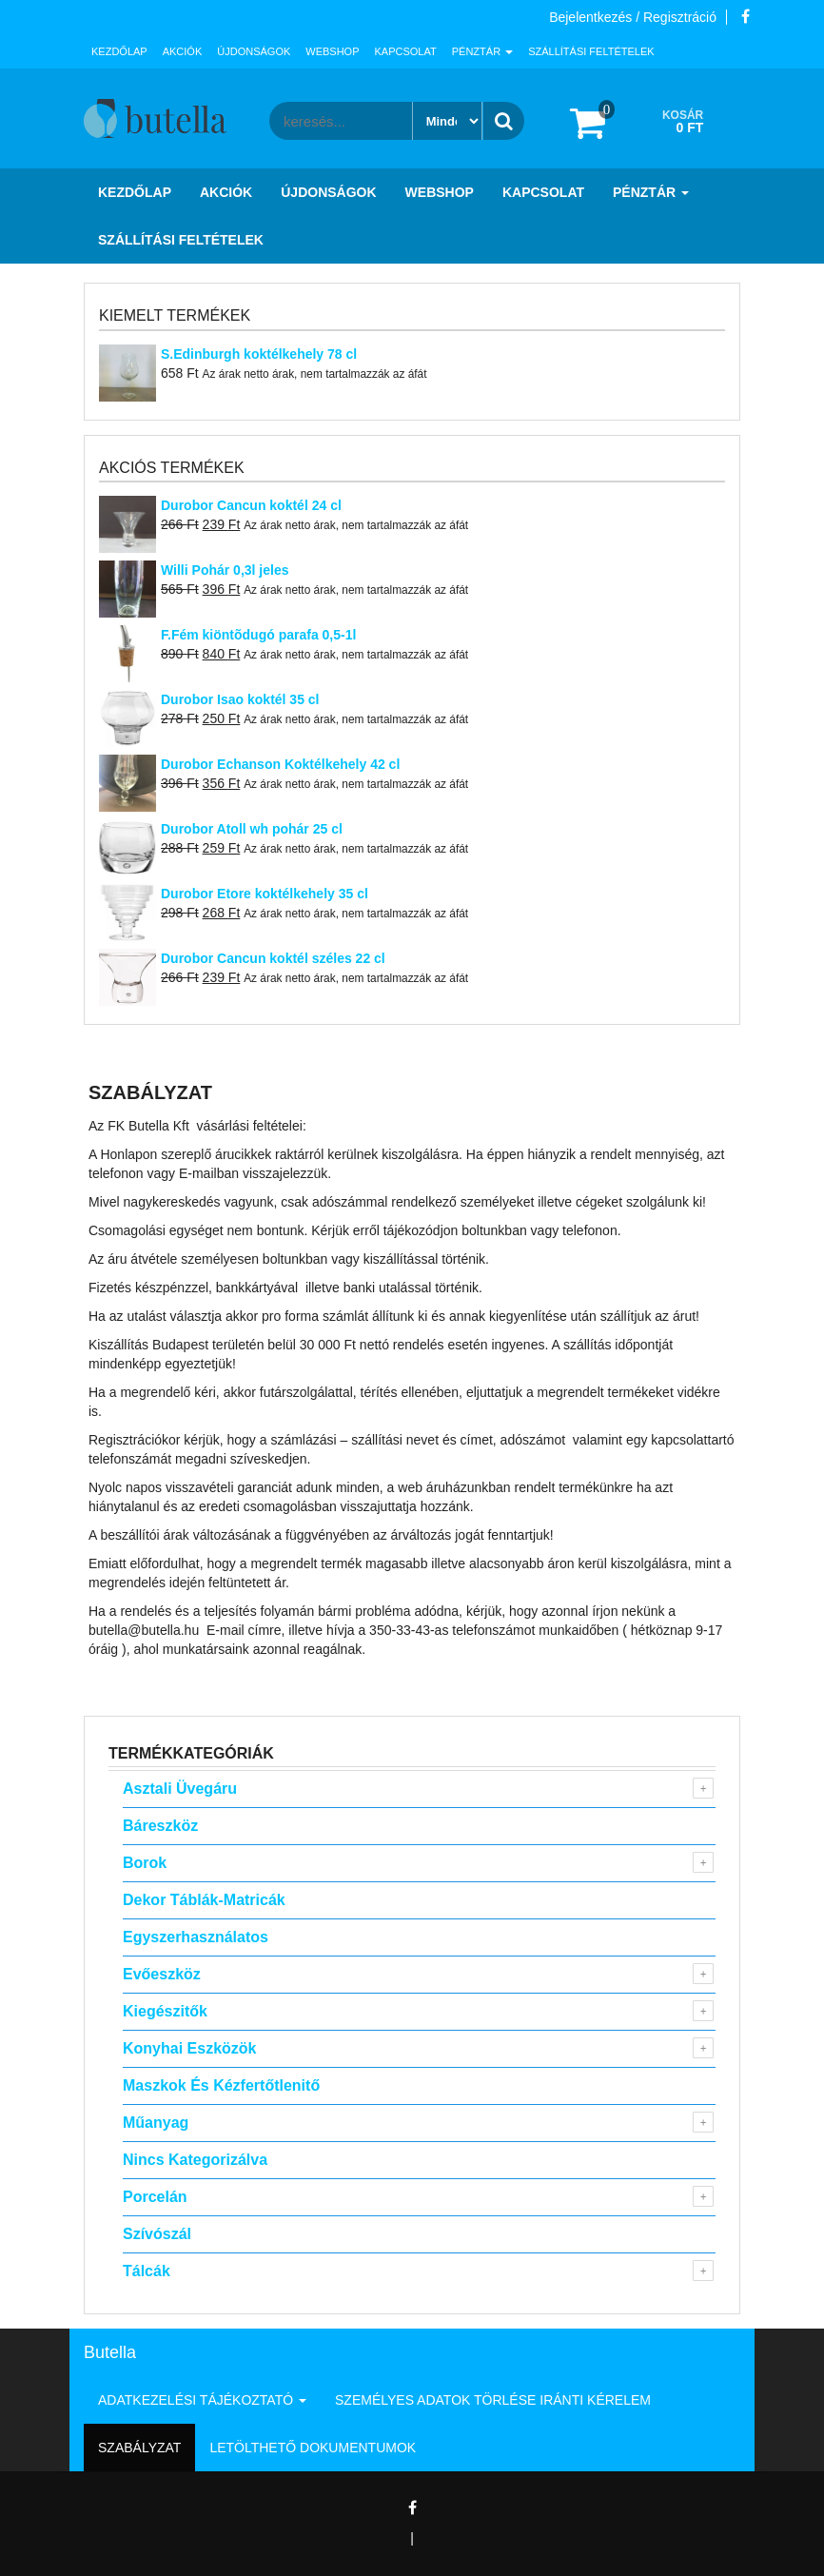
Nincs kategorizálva (195, 2160)
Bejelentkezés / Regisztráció (632, 17)
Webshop (332, 51)
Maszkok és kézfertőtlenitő (221, 2085)
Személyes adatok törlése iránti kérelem (493, 2400)
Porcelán (155, 2197)
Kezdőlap (119, 51)
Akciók (183, 51)
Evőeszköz (162, 1974)
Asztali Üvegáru (180, 1788)
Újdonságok (253, 51)
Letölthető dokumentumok (312, 2447)
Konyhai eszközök (189, 2048)
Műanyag (155, 2122)
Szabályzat (139, 2447)
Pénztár (482, 51)
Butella (110, 2352)
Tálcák (146, 2271)
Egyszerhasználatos (195, 1937)
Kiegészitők (165, 2011)
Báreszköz (160, 1826)
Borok (145, 1863)
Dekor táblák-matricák (204, 1900)
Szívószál (157, 2234)
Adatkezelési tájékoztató (202, 2400)
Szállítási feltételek (591, 51)
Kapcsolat (406, 51)
